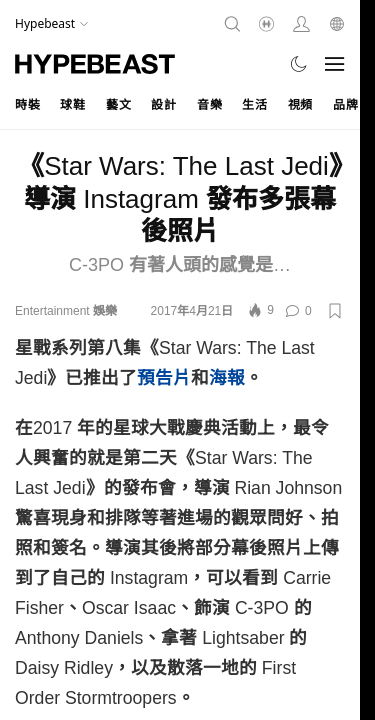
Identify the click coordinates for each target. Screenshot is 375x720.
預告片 (164, 378)
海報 (227, 378)
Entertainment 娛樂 (66, 311)
